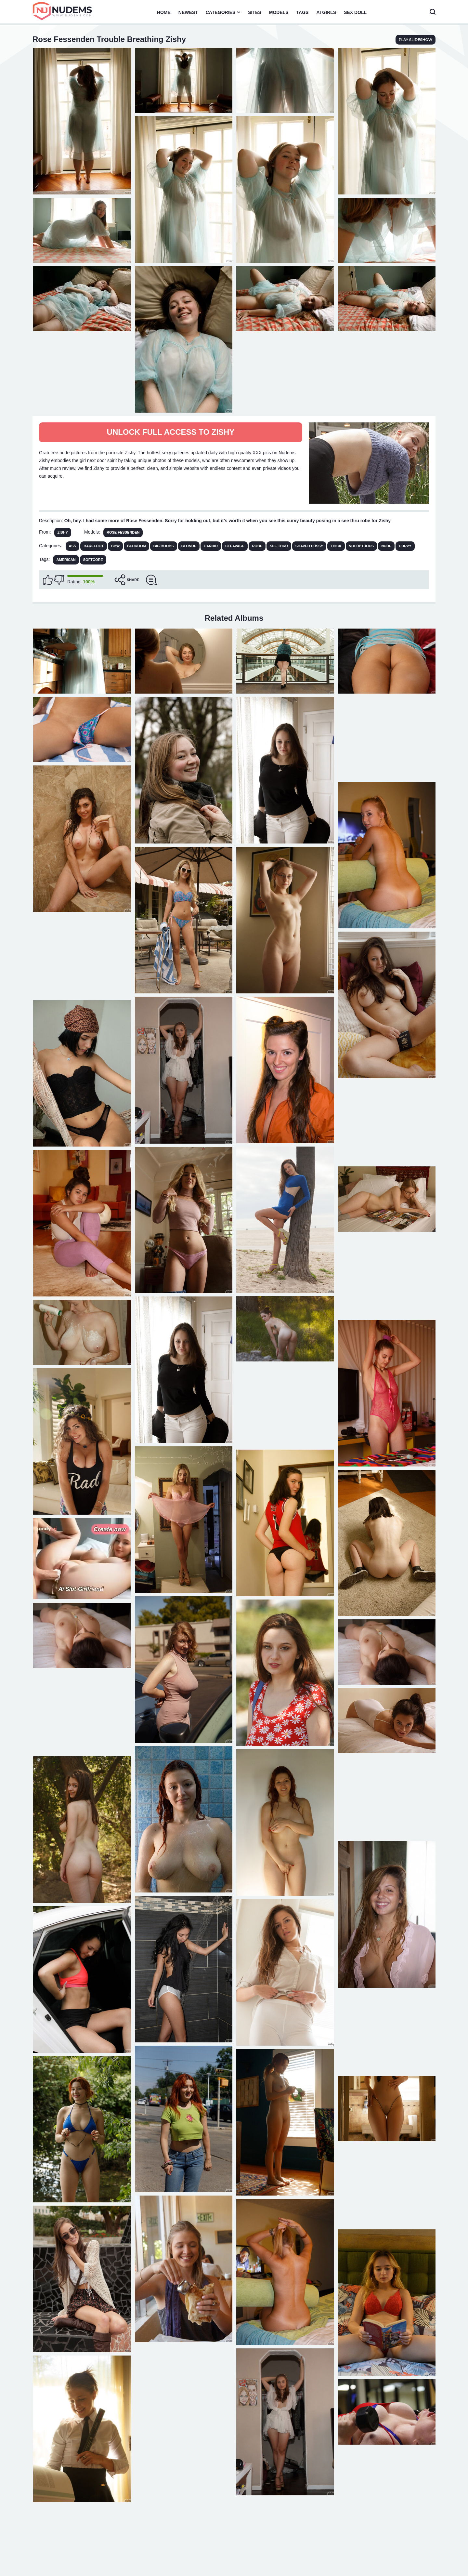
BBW (115, 546)
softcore (93, 560)
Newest (188, 12)
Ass (72, 546)
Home (164, 12)
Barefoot (94, 546)
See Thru (279, 546)
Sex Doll (355, 12)
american (65, 560)
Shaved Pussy (309, 546)
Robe (257, 546)
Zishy (63, 532)
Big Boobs (163, 546)
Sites (254, 12)
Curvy (405, 546)
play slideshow (415, 39)
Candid (211, 546)
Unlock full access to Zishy (171, 432)
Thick (336, 546)
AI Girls (326, 12)
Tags (302, 12)
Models (279, 12)
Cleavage (235, 546)
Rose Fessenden (123, 532)
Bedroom (136, 546)
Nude (386, 546)
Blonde (188, 546)
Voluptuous (361, 546)
